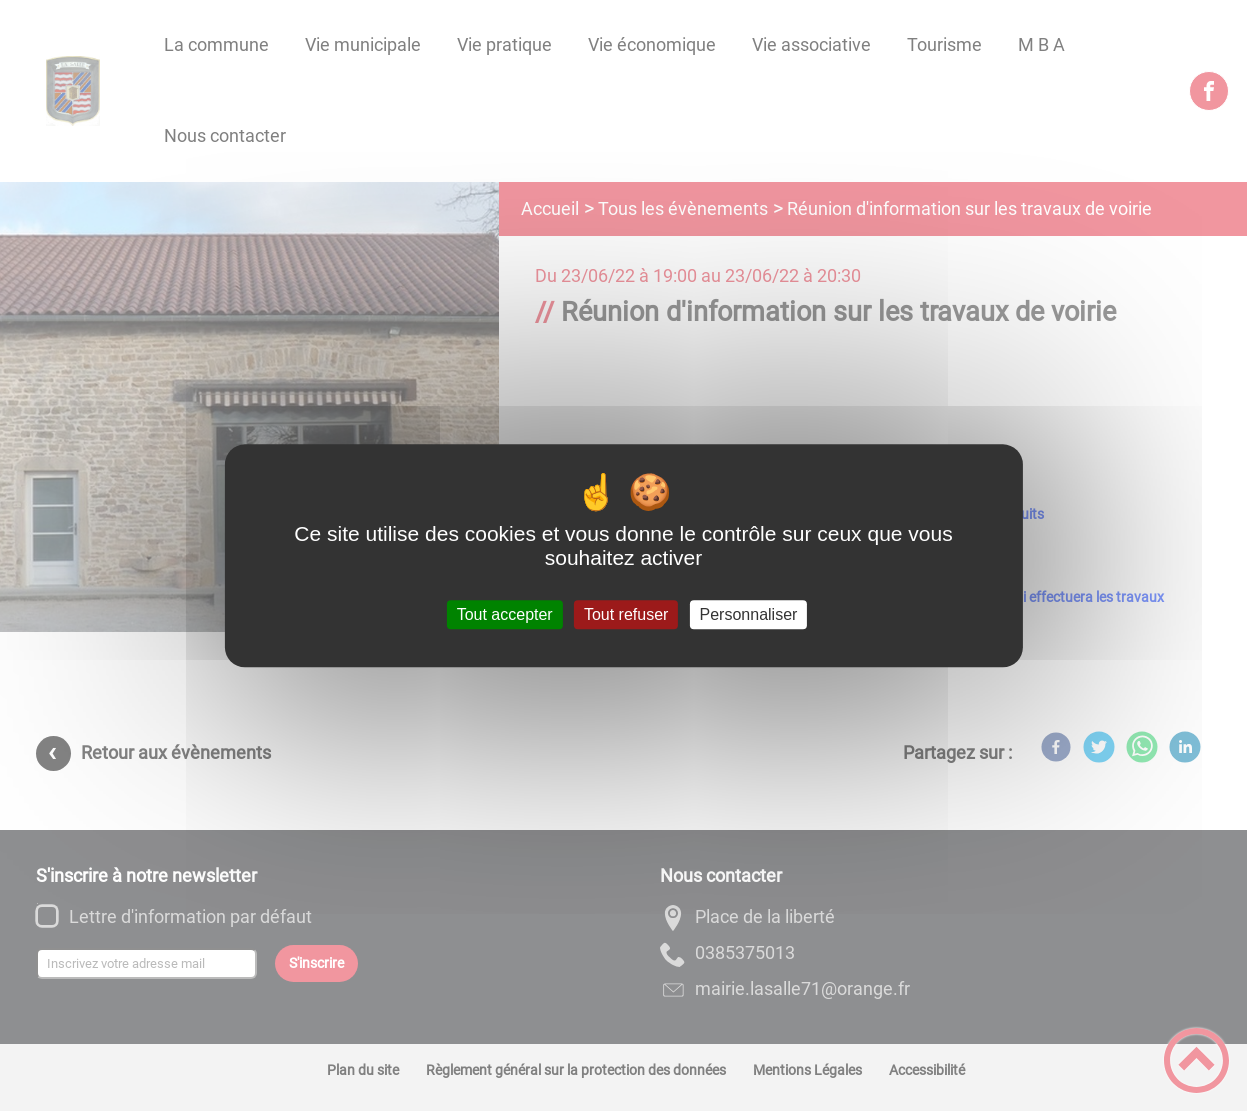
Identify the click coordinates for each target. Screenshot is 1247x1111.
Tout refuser (626, 614)
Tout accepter (505, 614)
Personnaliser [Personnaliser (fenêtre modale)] (749, 614)
